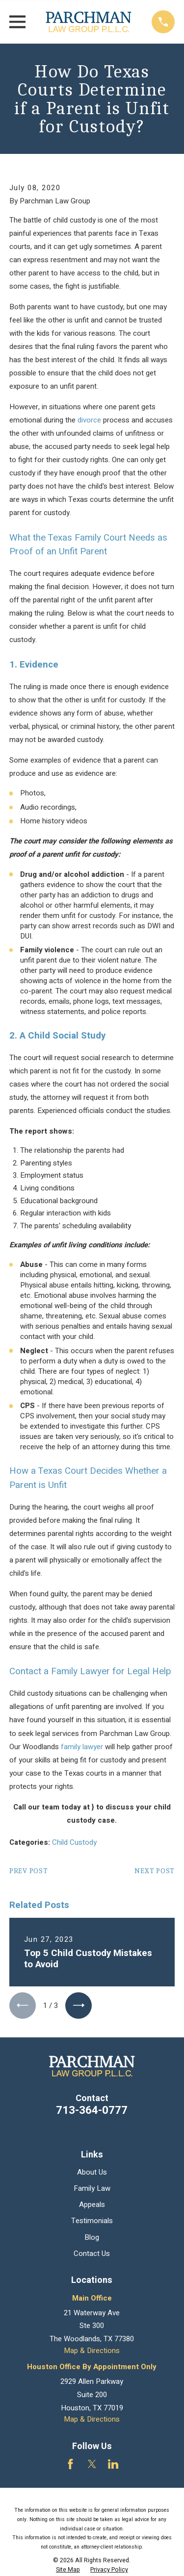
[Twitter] (92, 2464)
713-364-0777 (92, 2110)
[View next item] (78, 2005)
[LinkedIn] (113, 2464)
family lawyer (82, 1746)
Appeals (92, 2204)
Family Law (92, 2188)
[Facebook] (70, 2464)
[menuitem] (68, 2570)
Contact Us (92, 2253)
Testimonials (92, 2220)
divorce (89, 420)
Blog (91, 2237)
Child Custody (74, 1842)
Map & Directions (92, 2350)
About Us (92, 2172)
